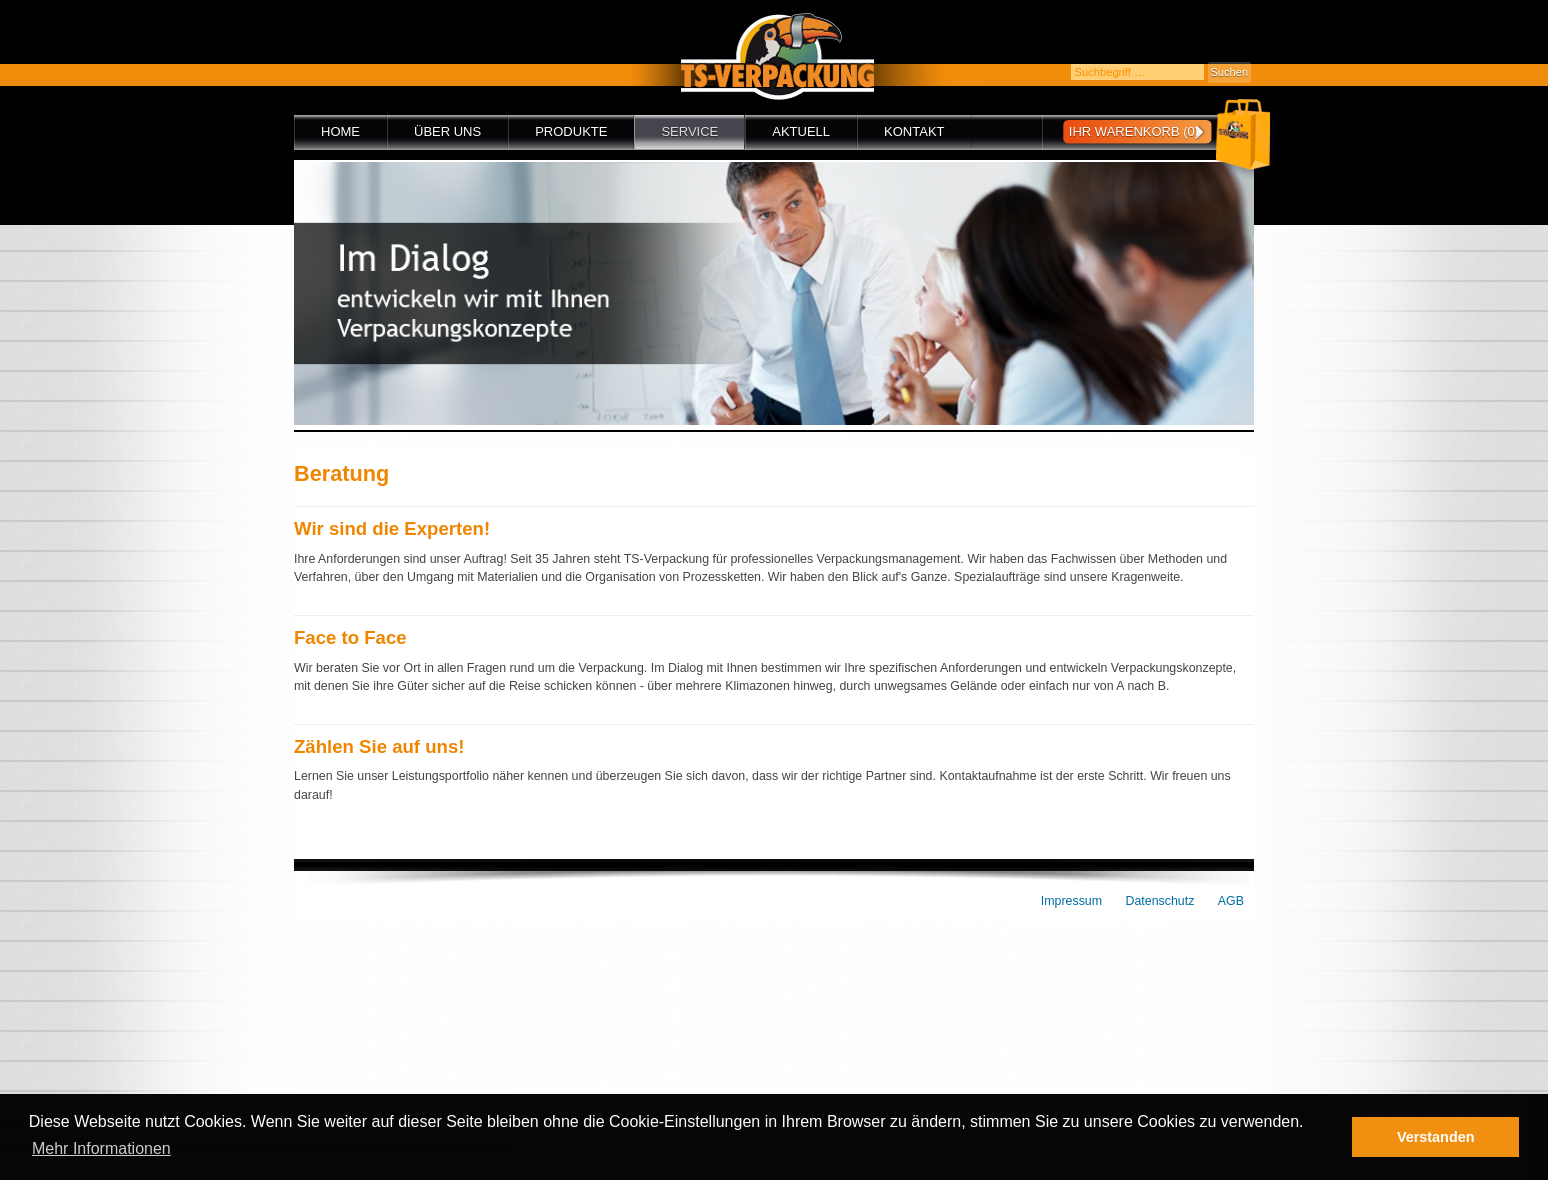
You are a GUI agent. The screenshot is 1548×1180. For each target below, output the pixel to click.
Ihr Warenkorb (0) (1134, 131)
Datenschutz (1160, 901)
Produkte (571, 131)
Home (340, 131)
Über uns (447, 131)
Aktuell (801, 131)
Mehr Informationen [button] (101, 1148)
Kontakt (914, 131)
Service (689, 131)
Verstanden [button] (1436, 1137)
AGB (1231, 901)
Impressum (1071, 901)
